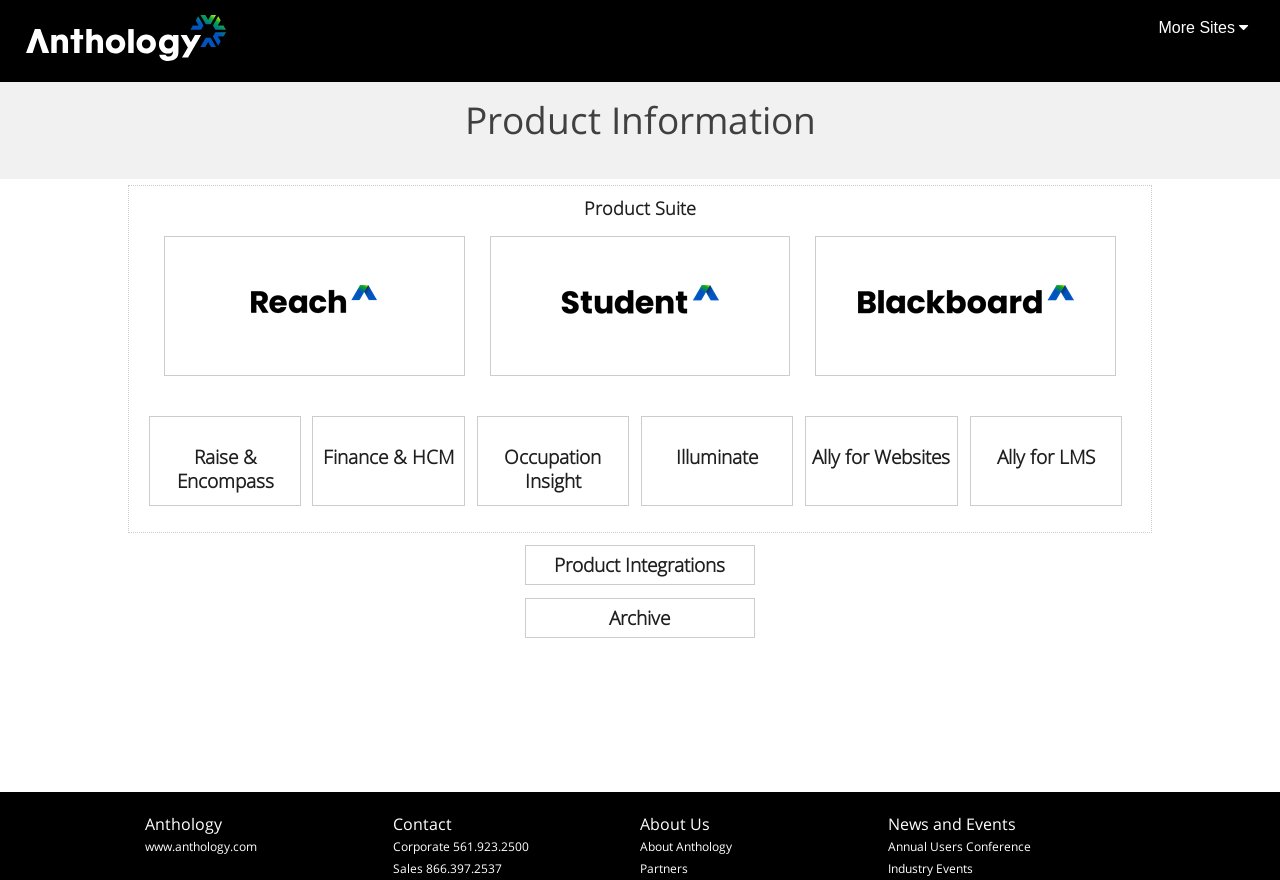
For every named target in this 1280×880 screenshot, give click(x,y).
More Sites (1203, 27)
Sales (408, 868)
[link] (314, 306)
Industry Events (930, 868)
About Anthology (686, 846)
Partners (664, 868)
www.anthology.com (201, 846)
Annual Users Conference (959, 846)
